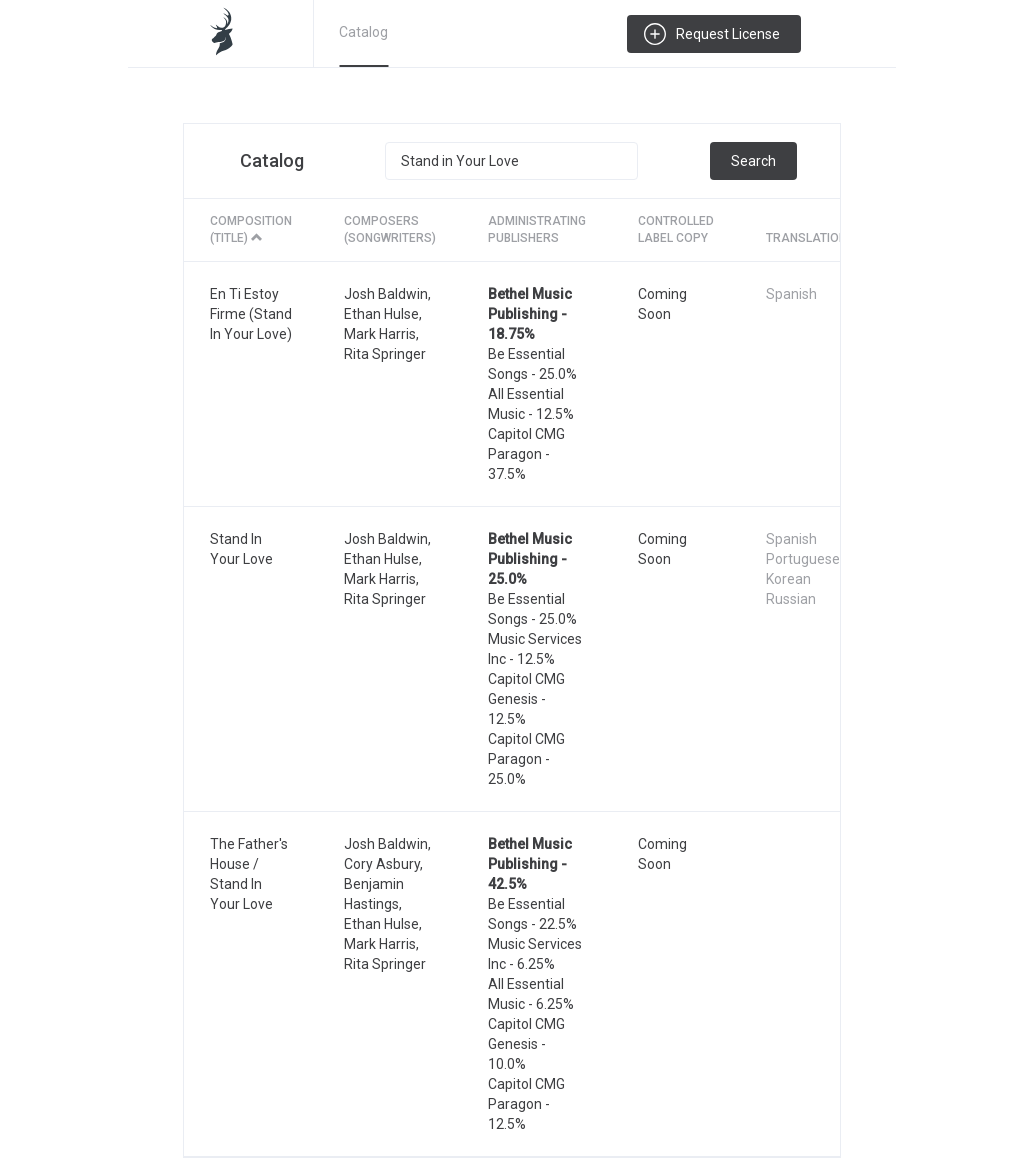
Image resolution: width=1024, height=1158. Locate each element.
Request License (728, 34)
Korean (788, 579)
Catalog (363, 32)
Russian (791, 599)
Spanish (791, 294)
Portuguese (803, 559)
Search (753, 161)
